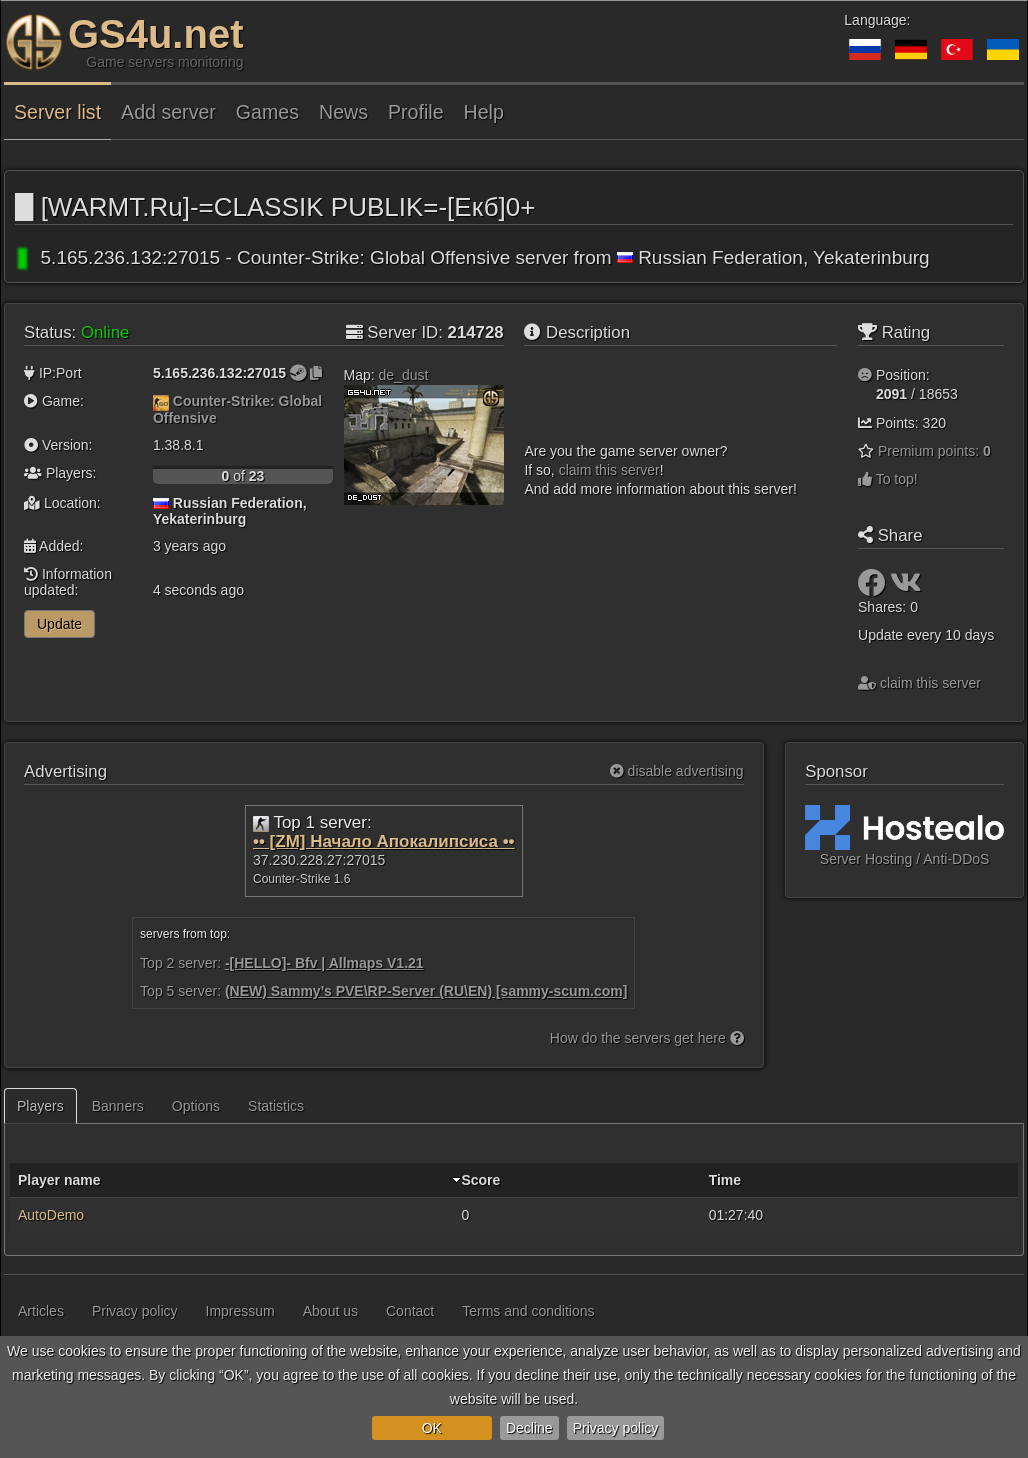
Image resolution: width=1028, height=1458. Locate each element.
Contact (410, 1311)
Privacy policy (616, 1428)
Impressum (240, 1311)
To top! (888, 479)
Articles (41, 1311)
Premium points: (934, 451)
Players (40, 1106)
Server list (57, 112)
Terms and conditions (528, 1311)
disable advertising (677, 771)
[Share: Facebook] (874, 588)
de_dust (404, 375)
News (343, 112)
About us (330, 1311)
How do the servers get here (647, 1038)
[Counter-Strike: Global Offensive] (161, 401)
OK (432, 1428)
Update (59, 624)
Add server (168, 112)
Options (196, 1106)
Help (484, 112)
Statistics (276, 1106)
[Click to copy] (316, 373)
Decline (529, 1428)
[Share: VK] (906, 588)
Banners (118, 1106)
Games (267, 112)
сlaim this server (609, 470)
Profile (416, 112)
